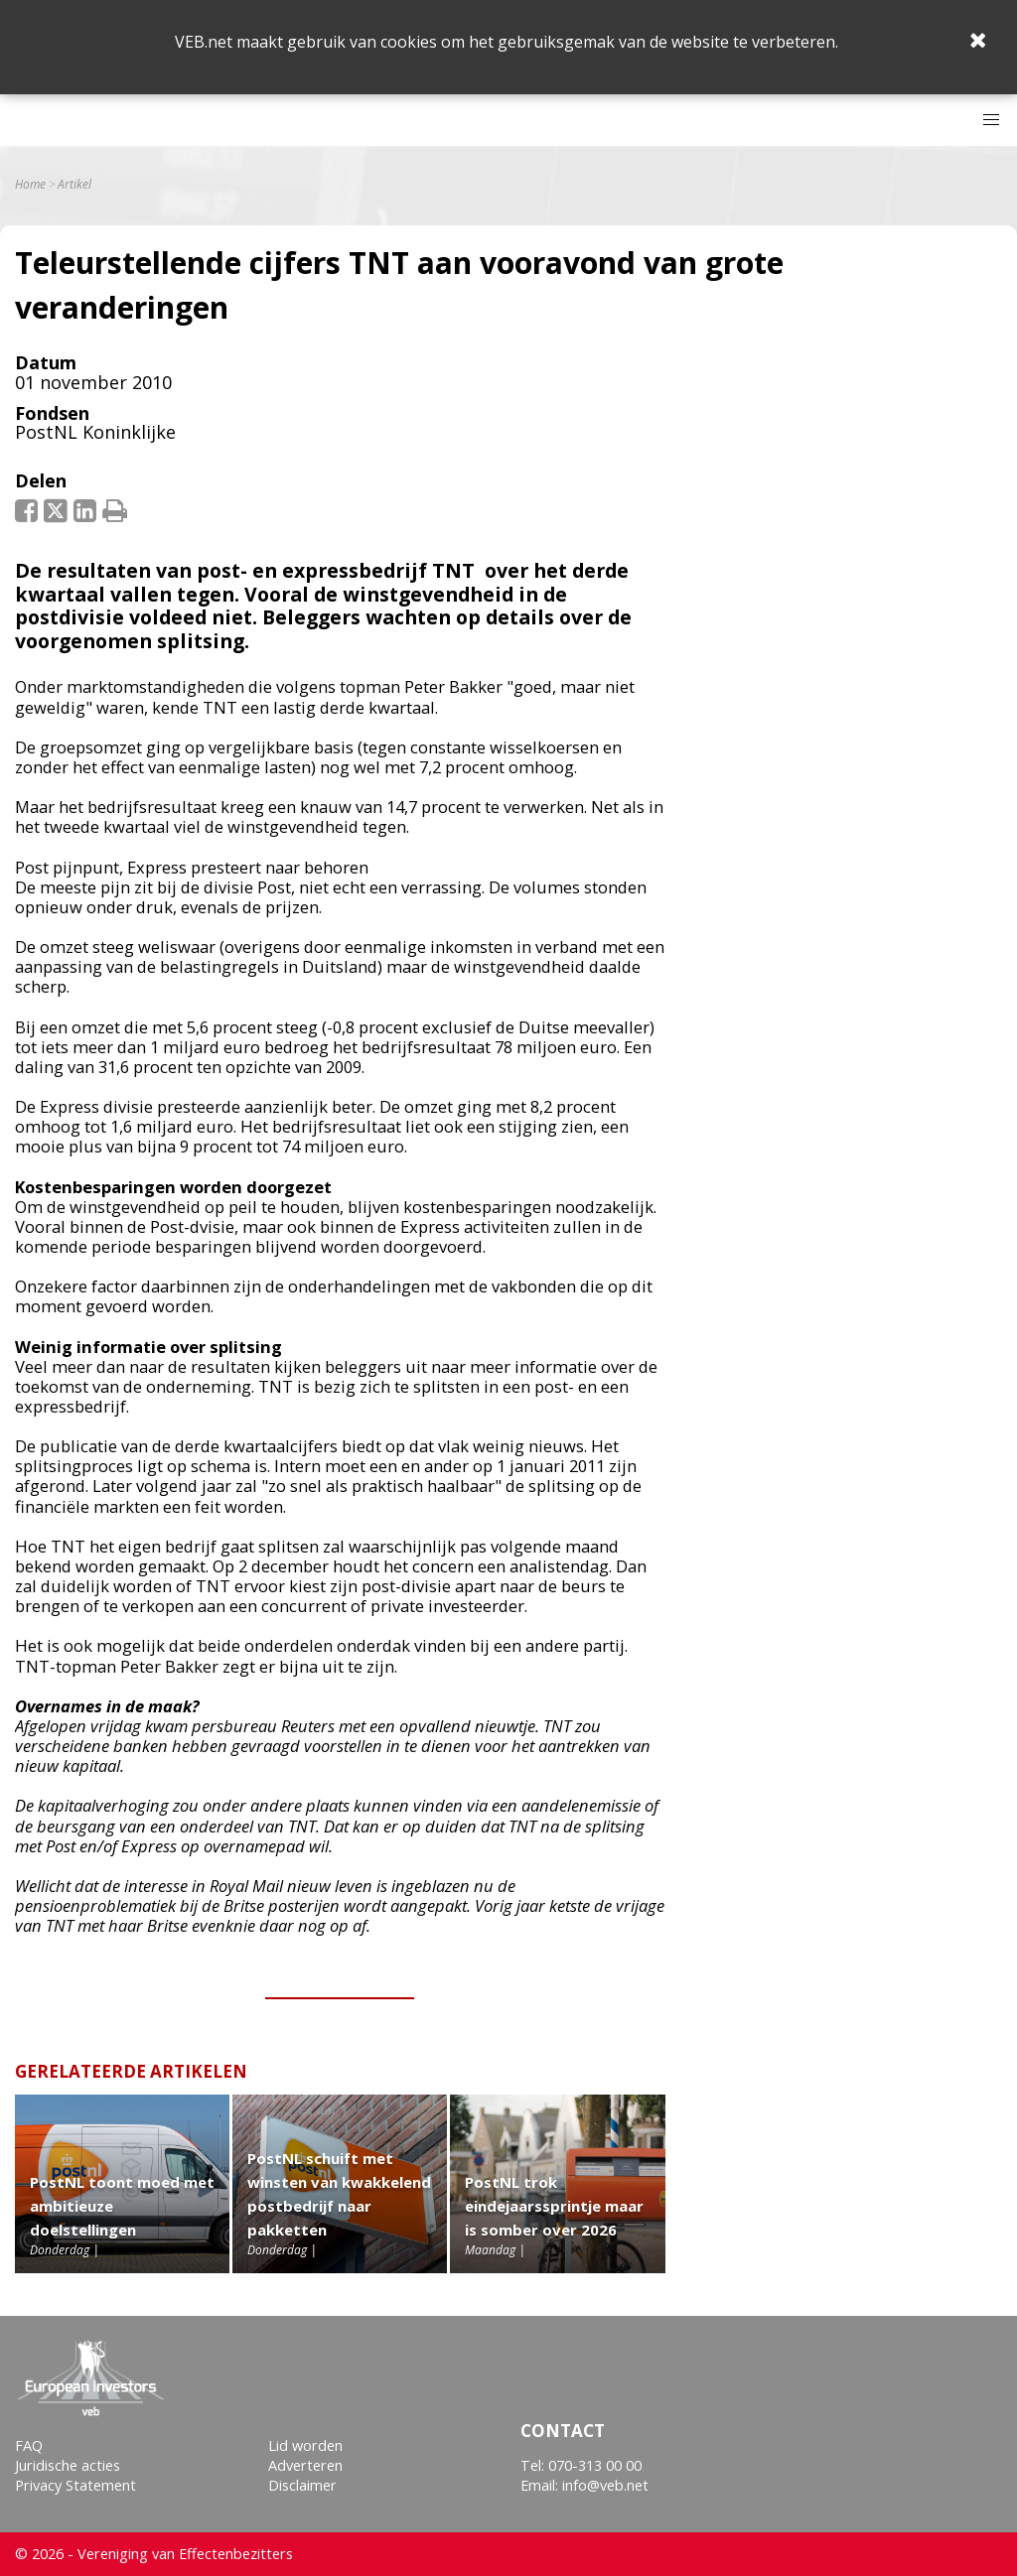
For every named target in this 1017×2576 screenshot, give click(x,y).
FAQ (29, 2445)
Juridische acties (67, 2465)
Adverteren (305, 2465)
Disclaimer (302, 2485)
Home (30, 185)
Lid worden (305, 2445)
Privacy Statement (75, 2485)
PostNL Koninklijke (95, 432)
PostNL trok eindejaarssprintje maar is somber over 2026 (554, 2205)
